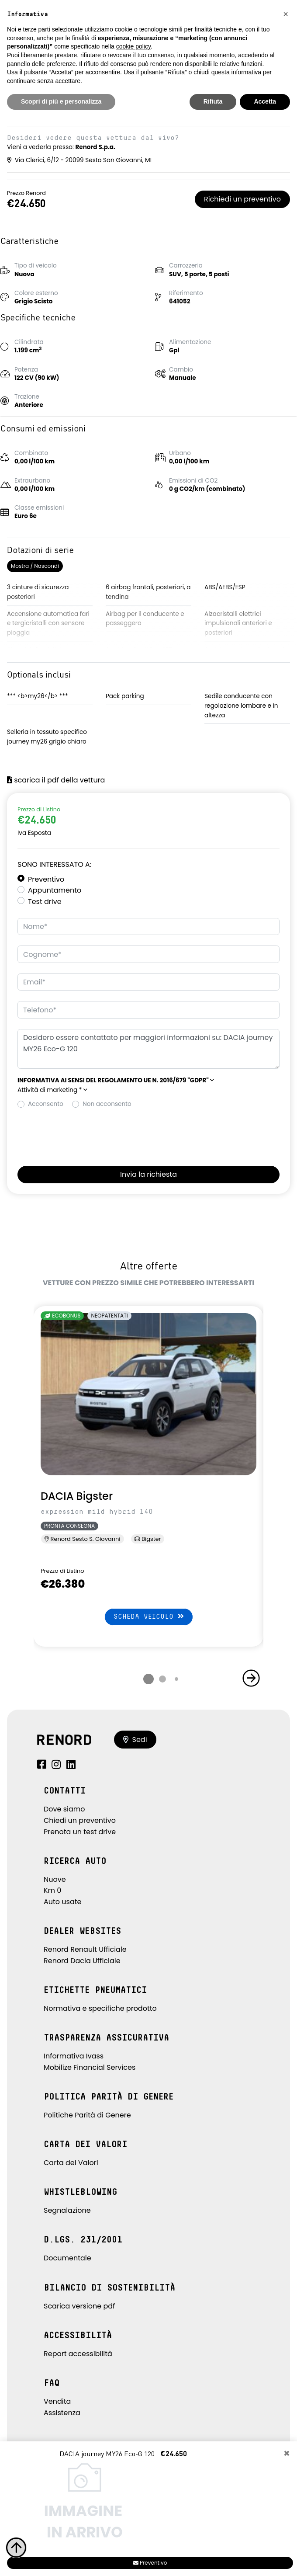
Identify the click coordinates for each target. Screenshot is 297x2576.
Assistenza (62, 2413)
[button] (115, 1080)
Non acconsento (107, 1104)
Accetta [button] (265, 101)
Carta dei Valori (71, 2163)
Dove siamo (64, 1809)
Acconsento (45, 1104)
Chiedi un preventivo (80, 1820)
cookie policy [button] (133, 46)
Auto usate (63, 1902)
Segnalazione (67, 2210)
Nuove (55, 1879)
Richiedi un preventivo (242, 199)
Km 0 (52, 1890)
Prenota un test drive (80, 1832)
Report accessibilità (78, 2354)
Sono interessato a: (54, 864)
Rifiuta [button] (213, 101)
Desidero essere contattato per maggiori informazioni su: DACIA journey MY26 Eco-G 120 (148, 1049)
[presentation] (83, 1135)
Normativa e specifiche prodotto (100, 2008)
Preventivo (46, 879)
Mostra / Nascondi (35, 566)
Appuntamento (54, 890)
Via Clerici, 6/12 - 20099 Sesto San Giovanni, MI (79, 160)
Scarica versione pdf (79, 2306)
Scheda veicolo (149, 1616)
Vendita (57, 2401)
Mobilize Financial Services (89, 2067)
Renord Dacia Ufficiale (82, 1961)
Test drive (45, 902)
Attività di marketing (52, 1090)
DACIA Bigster (77, 1496)
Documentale (67, 2258)
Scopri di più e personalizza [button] (61, 101)
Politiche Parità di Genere (87, 2115)
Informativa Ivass (74, 2056)
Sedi (135, 1740)
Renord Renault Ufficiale (85, 1949)
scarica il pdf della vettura (56, 780)
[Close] (286, 2453)
